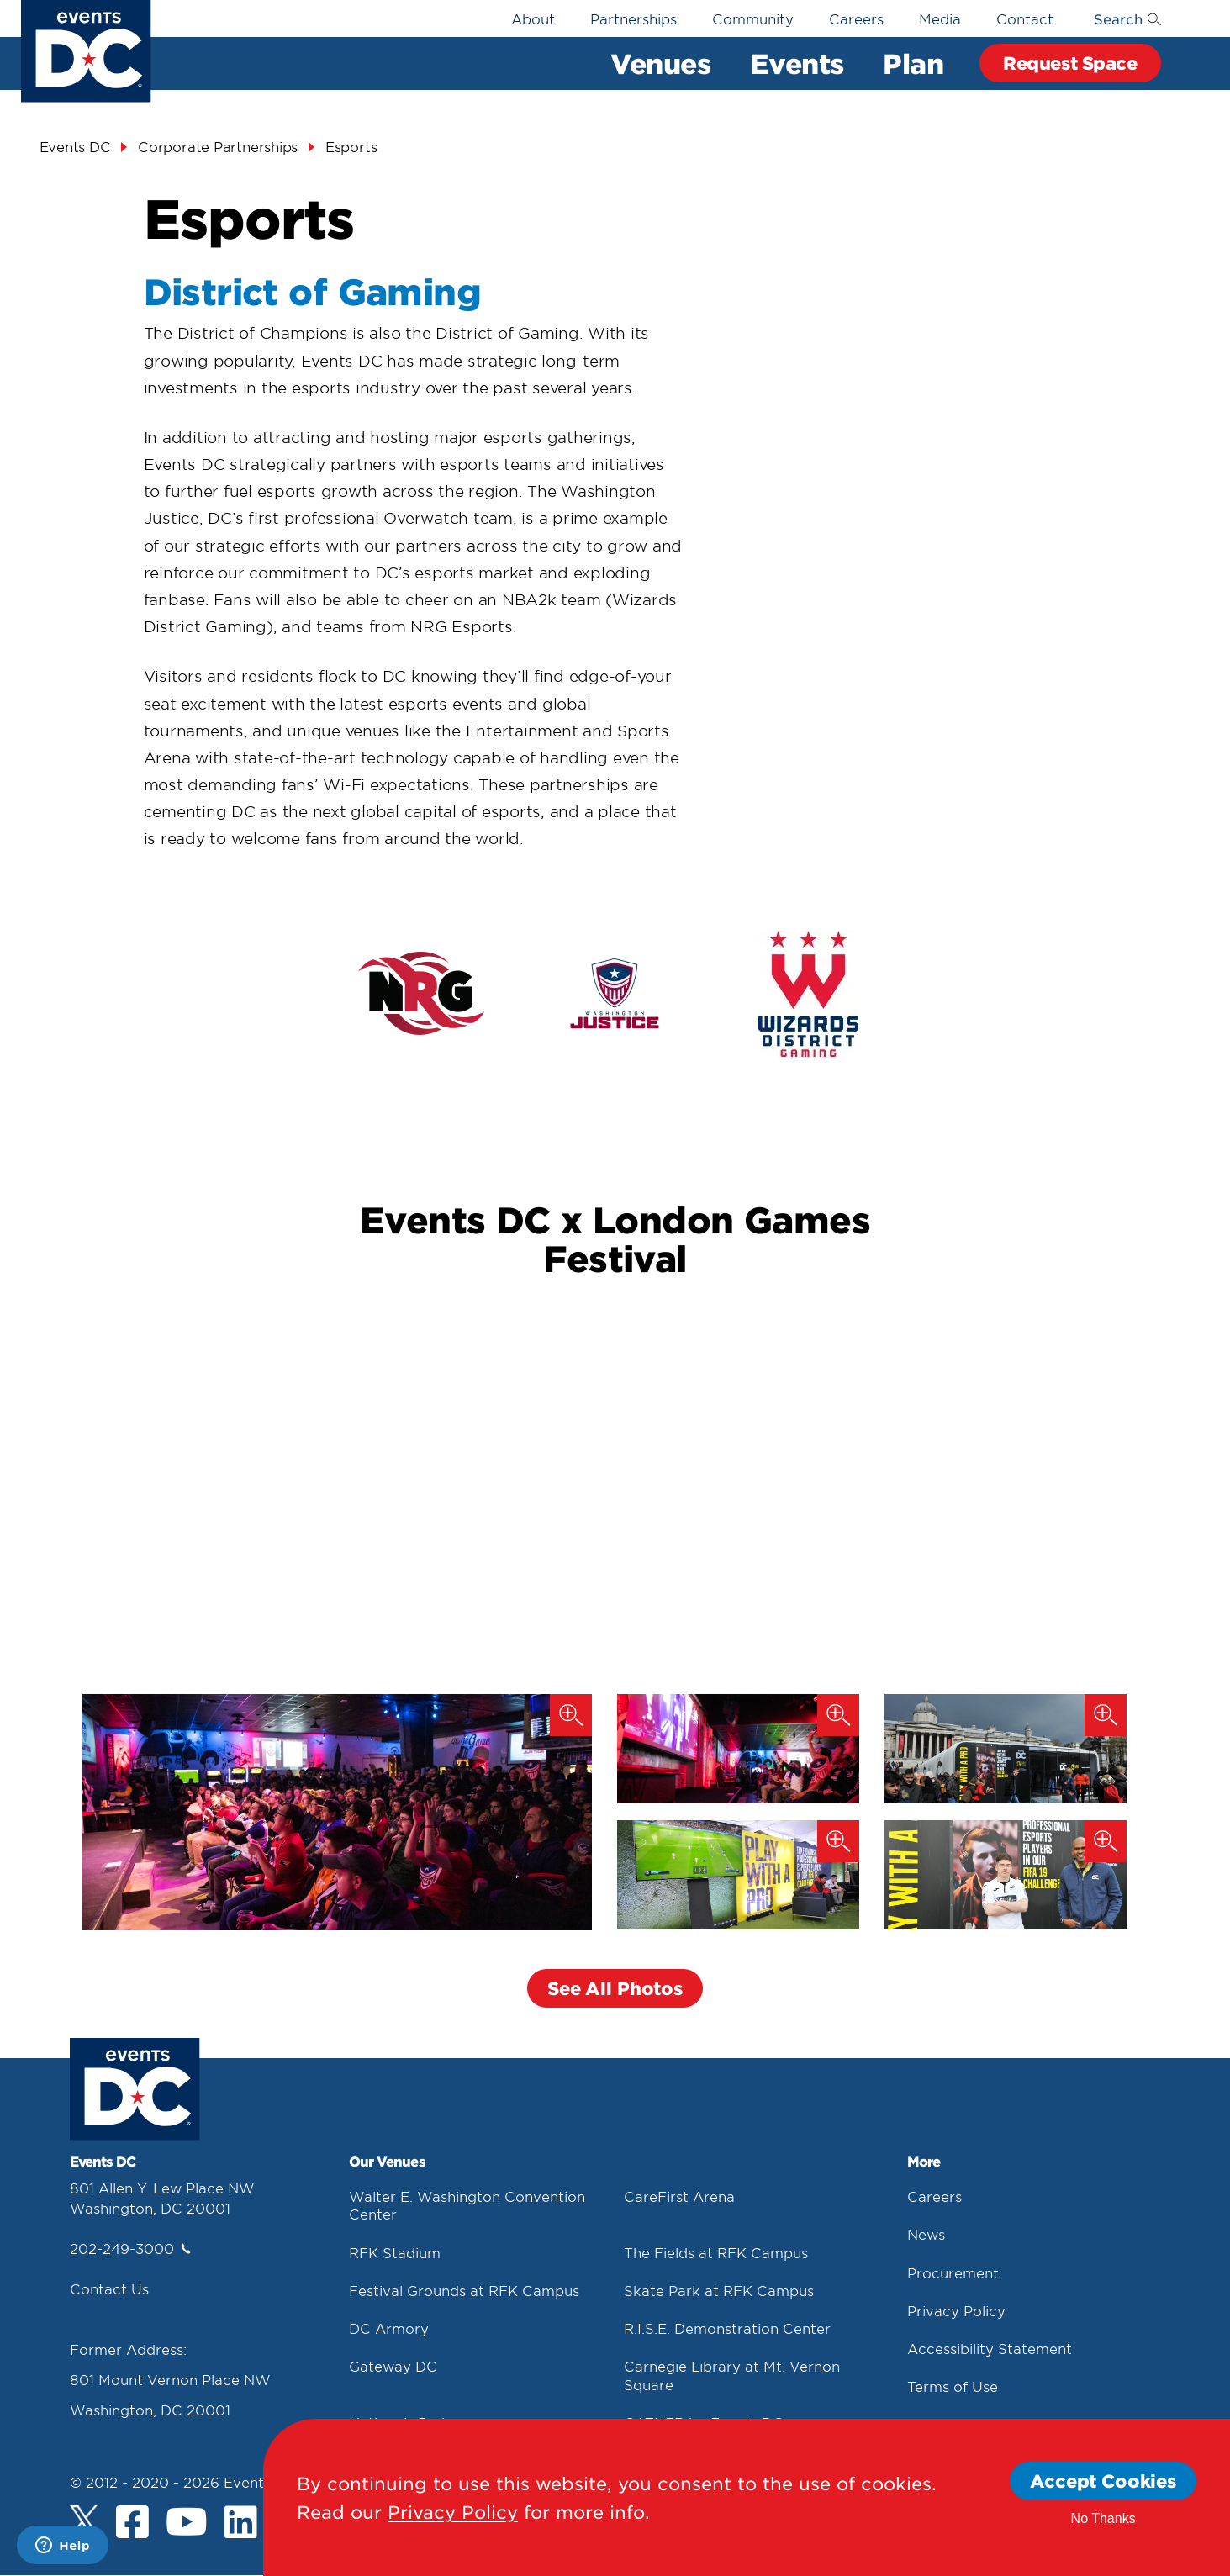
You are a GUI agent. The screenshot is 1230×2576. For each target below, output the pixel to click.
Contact (1024, 18)
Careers (856, 18)
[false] (421, 993)
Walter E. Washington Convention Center (467, 2205)
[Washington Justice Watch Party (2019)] (337, 1812)
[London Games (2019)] (1005, 1748)
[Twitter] (84, 2520)
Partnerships (633, 18)
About (533, 18)
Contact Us (109, 2288)
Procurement (953, 2272)
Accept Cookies (1103, 2480)
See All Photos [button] (615, 1987)
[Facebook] (132, 2523)
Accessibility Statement (989, 2348)
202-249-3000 (130, 2248)
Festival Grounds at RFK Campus (464, 2290)
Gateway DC (393, 2365)
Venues (660, 63)
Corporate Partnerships (218, 146)
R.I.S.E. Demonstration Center (727, 2328)
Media (940, 18)
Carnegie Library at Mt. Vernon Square (732, 2374)
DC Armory (389, 2328)
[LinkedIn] (240, 2523)
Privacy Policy (956, 2310)
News (926, 2233)
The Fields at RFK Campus (716, 2252)
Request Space (1070, 62)
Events (797, 63)
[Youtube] (187, 2523)
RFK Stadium (395, 2252)
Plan (913, 63)
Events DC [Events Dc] (75, 146)
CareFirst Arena (679, 2196)
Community (753, 18)
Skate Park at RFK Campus (719, 2290)
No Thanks (1103, 2518)
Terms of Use (952, 2386)
